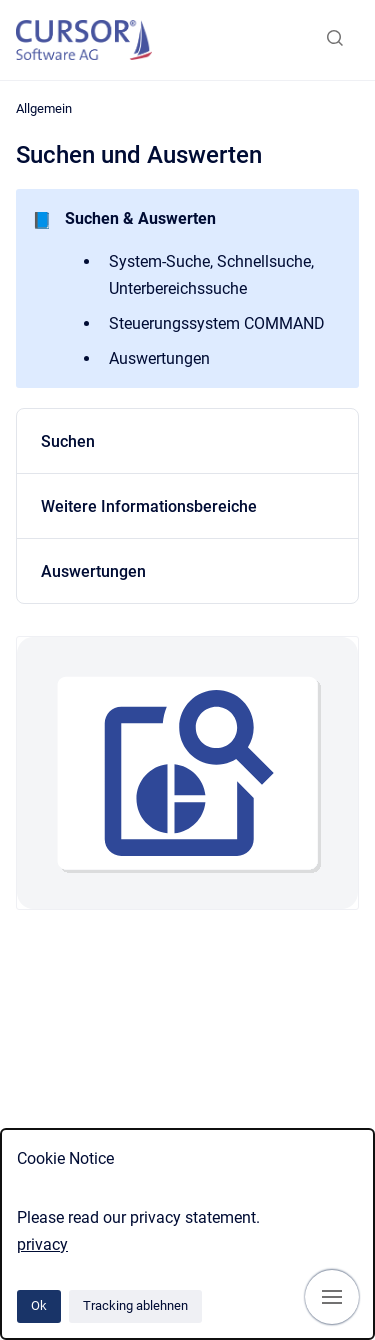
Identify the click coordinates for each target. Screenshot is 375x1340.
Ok (39, 1305)
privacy (42, 1244)
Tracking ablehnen (135, 1305)
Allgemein (44, 108)
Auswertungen (93, 571)
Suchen (68, 441)
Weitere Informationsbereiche (149, 506)
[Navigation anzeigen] (332, 1297)
